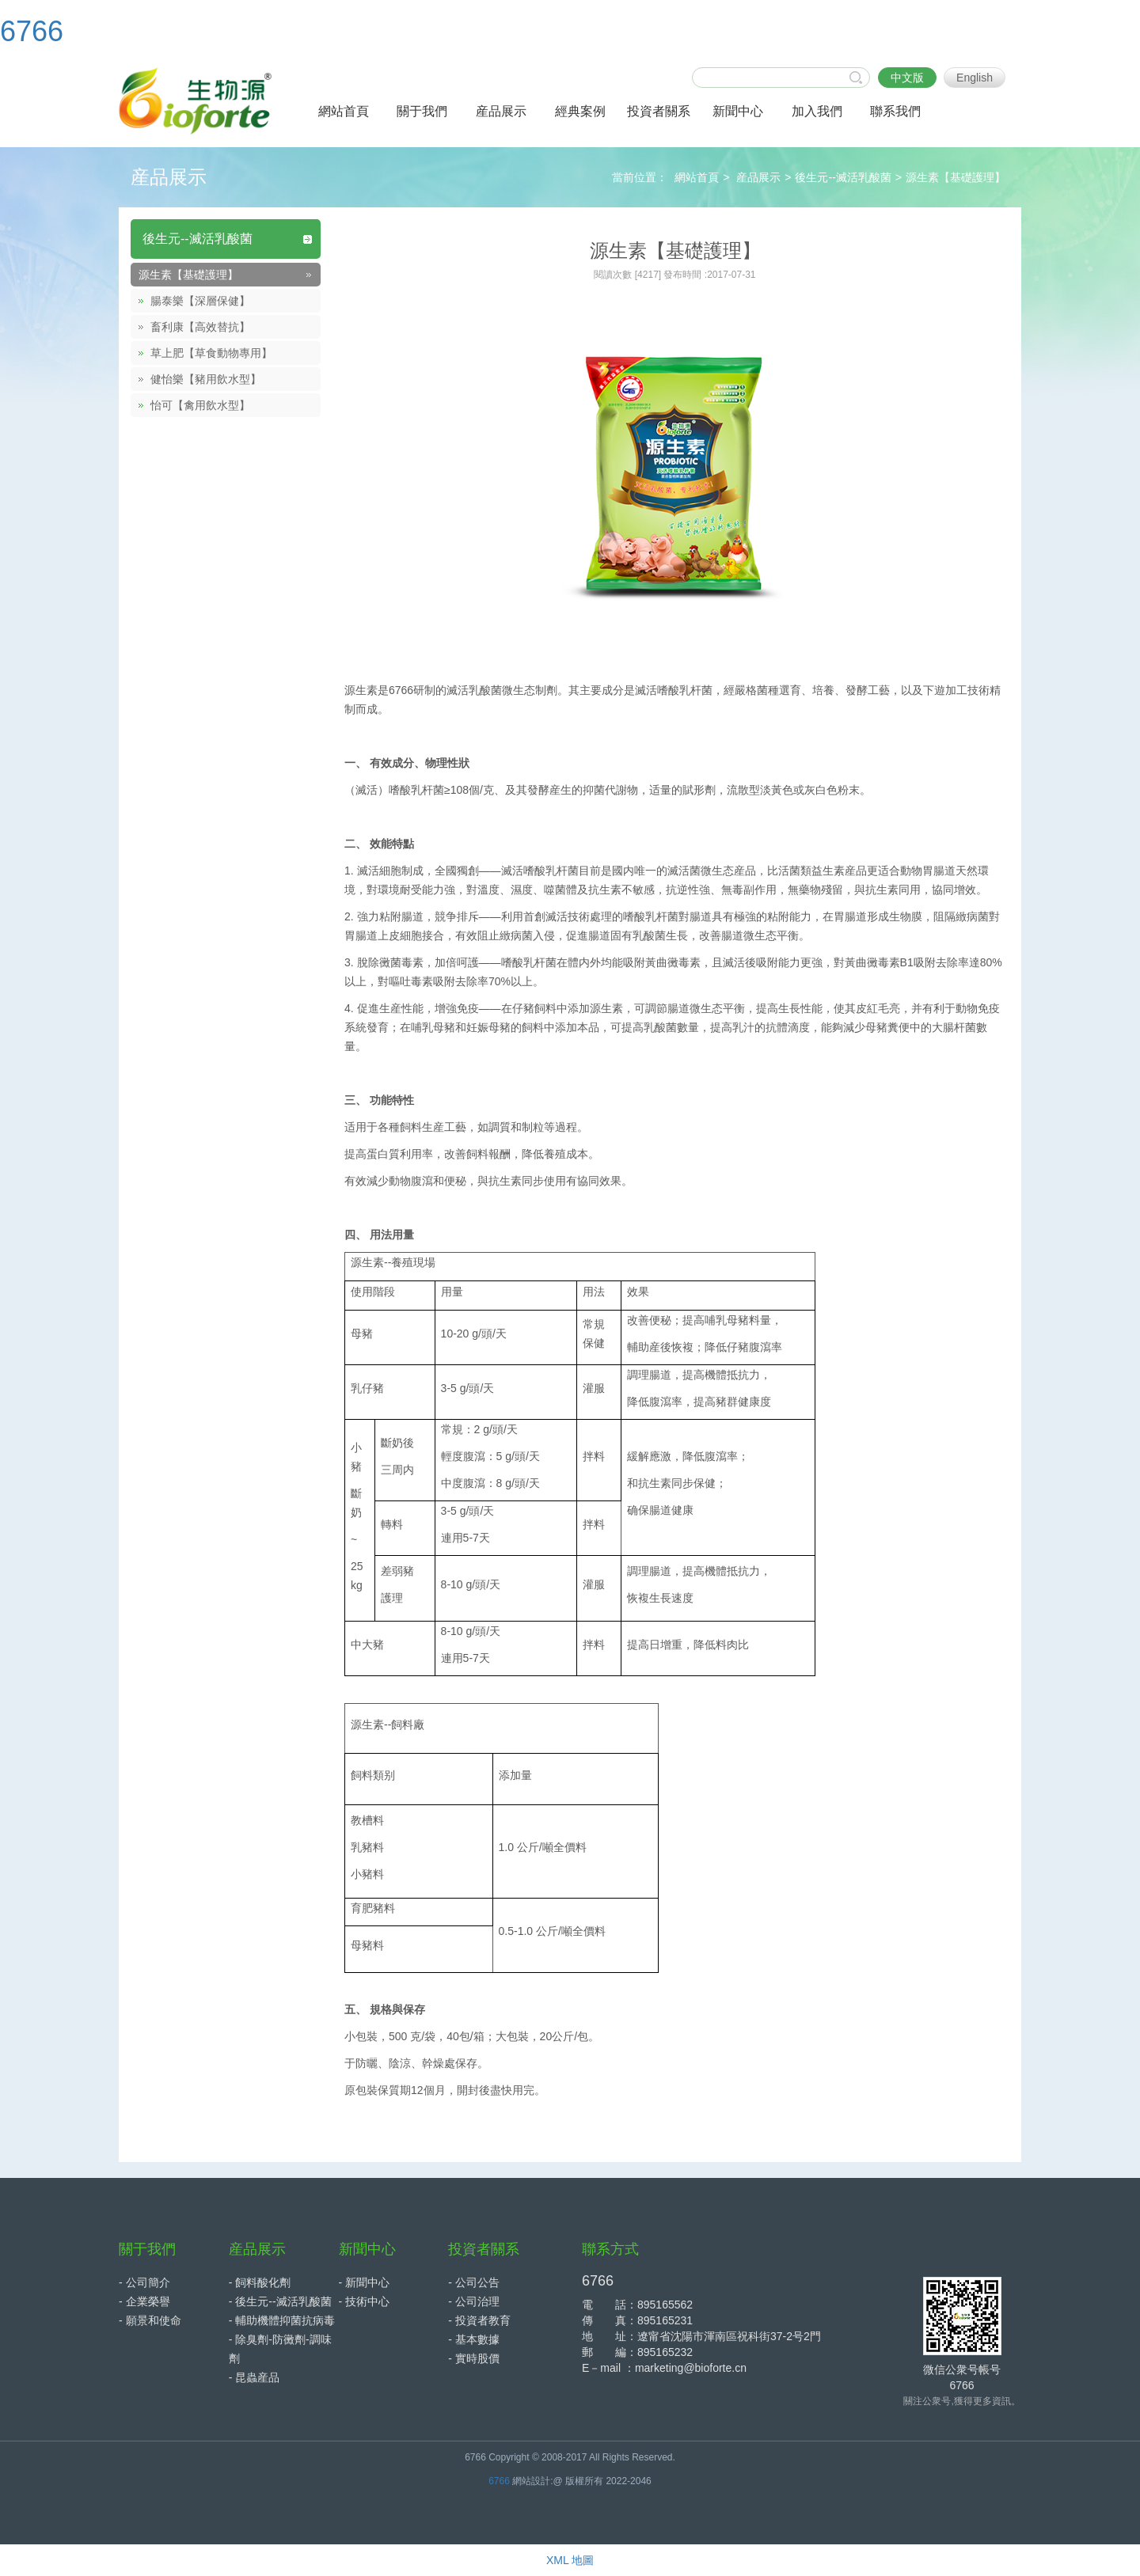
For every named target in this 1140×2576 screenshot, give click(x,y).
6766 (31, 31)
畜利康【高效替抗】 (200, 327)
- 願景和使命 (150, 2320)
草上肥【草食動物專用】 (211, 353)
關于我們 (147, 2249)
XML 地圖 (570, 2560)
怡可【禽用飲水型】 (200, 405)
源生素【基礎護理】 (955, 177)
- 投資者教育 (479, 2320)
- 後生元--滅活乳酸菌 (280, 2301)
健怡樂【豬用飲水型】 (205, 379)
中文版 (907, 77)
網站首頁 (696, 177)
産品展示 (758, 177)
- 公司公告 (474, 2282)
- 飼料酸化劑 (260, 2282)
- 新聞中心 (364, 2282)
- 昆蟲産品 (254, 2377)
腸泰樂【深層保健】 (200, 300)
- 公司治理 (474, 2301)
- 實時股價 (474, 2358)
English (974, 77)
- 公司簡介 (144, 2282)
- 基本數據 (474, 2339)
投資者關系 (483, 2249)
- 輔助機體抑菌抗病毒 (282, 2320)
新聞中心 (367, 2249)
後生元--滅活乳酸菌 (843, 177)
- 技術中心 (364, 2301)
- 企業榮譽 (144, 2301)
